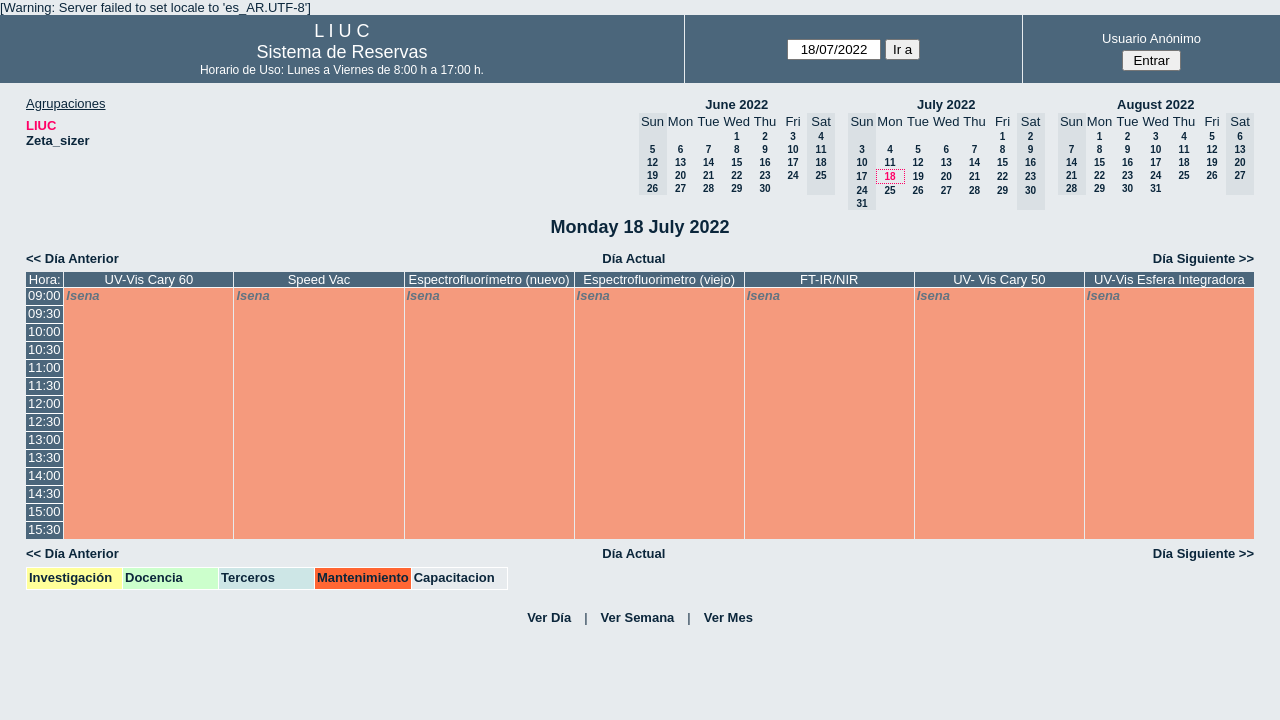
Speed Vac (319, 279)
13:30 (44, 457)
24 (792, 175)
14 (708, 162)
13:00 (44, 439)
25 (889, 190)
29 (736, 188)
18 (889, 176)
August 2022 (1155, 104)
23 (764, 175)
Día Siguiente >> (1203, 258)
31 (1155, 188)
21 (708, 175)
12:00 (44, 403)
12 (917, 162)
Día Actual (633, 258)
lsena (82, 295)
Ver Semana (638, 617)
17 (792, 162)
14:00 (44, 475)
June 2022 (736, 104)
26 (917, 190)
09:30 (44, 313)
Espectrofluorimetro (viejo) (659, 279)
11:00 (44, 367)
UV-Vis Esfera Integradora (1169, 279)
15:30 (44, 529)
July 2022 (946, 104)
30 (764, 188)
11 (889, 162)
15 (736, 162)
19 (918, 176)
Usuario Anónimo (1151, 38)
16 (764, 162)
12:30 (44, 421)
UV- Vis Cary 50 (999, 279)
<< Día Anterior (72, 258)
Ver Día (549, 617)
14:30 (44, 493)
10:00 (44, 331)
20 (680, 175)
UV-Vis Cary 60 (149, 279)
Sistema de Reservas (341, 52)
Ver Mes (728, 617)
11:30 (44, 385)
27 (680, 188)
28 (708, 188)
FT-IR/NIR (829, 279)
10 (792, 149)
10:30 (44, 349)
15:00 (44, 511)
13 (680, 162)
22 (736, 175)
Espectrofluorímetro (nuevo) (488, 279)
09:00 (44, 295)
